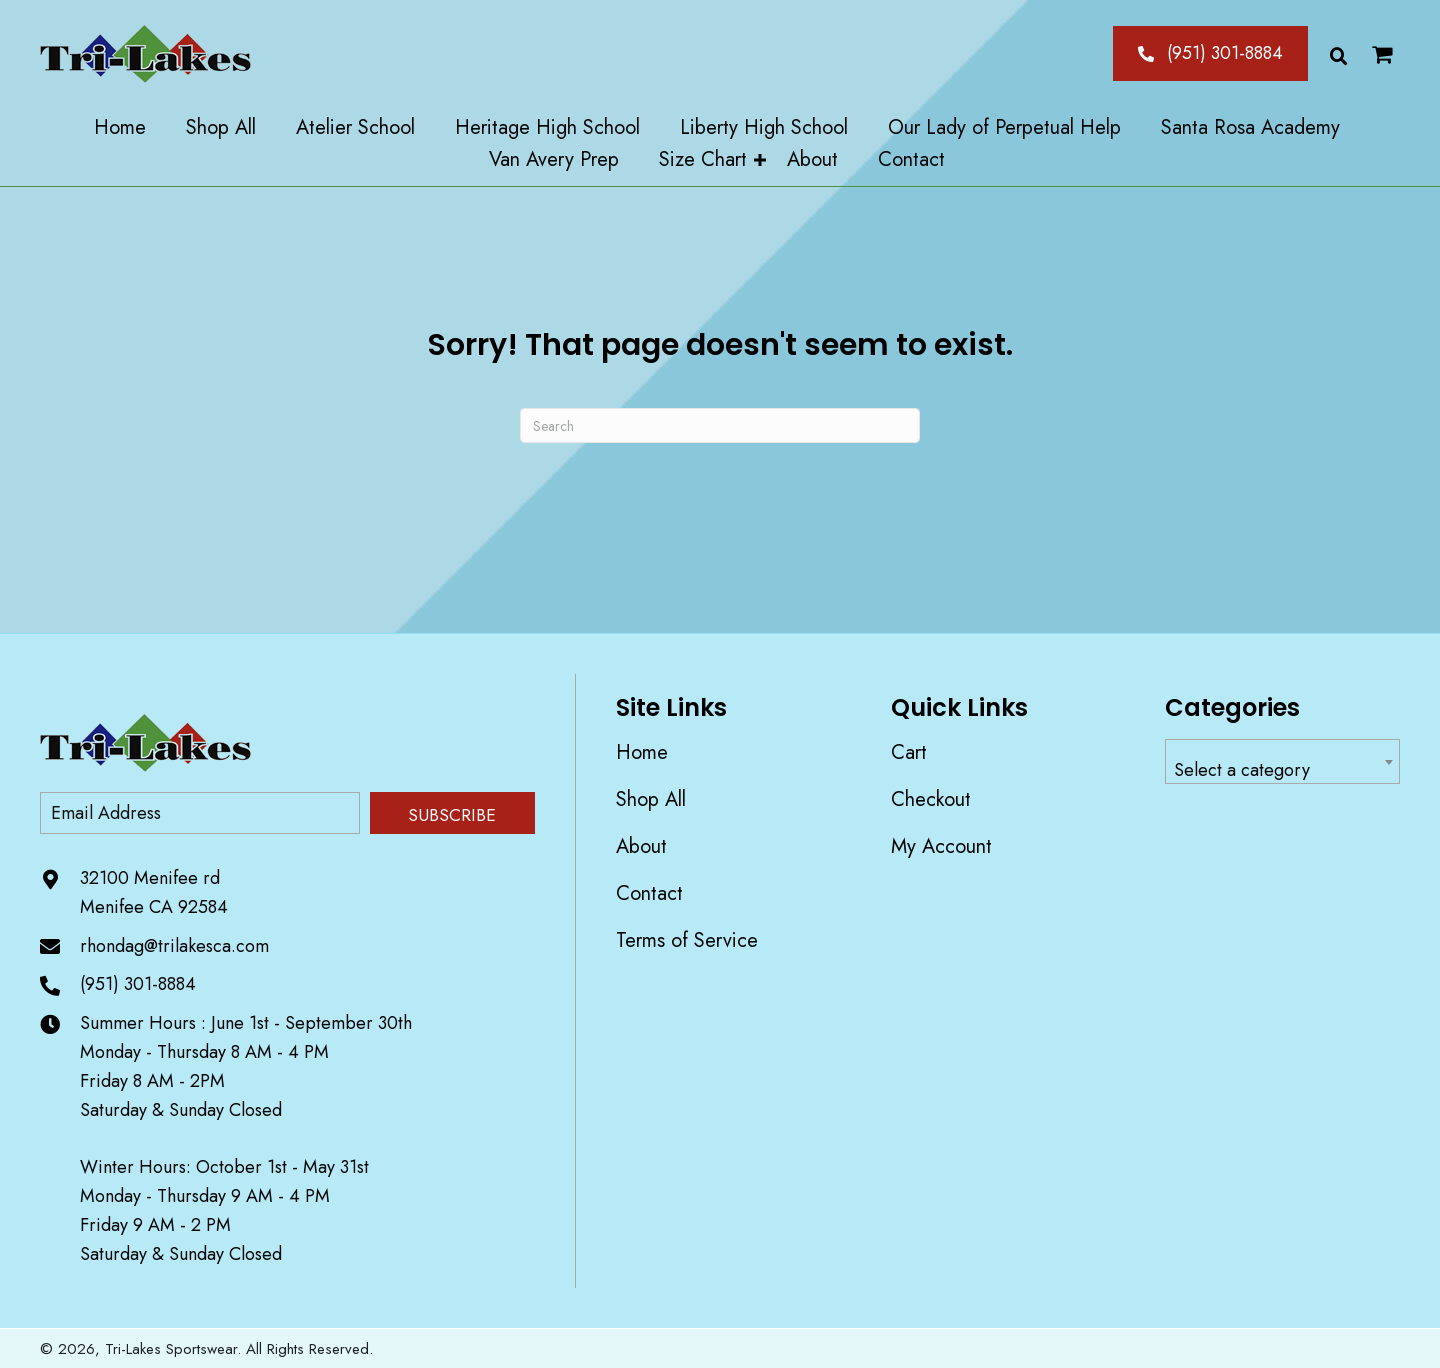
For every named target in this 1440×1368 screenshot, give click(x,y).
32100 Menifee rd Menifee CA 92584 (154, 892)
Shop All (651, 799)
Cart (909, 752)
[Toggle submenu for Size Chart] (760, 160)
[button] (1210, 53)
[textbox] (1282, 770)
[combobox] (1282, 761)
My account (941, 846)
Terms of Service (687, 940)
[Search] (720, 425)
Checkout (931, 799)
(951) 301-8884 (138, 984)
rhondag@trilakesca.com (174, 946)
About (641, 846)
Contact (649, 893)
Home (642, 752)
